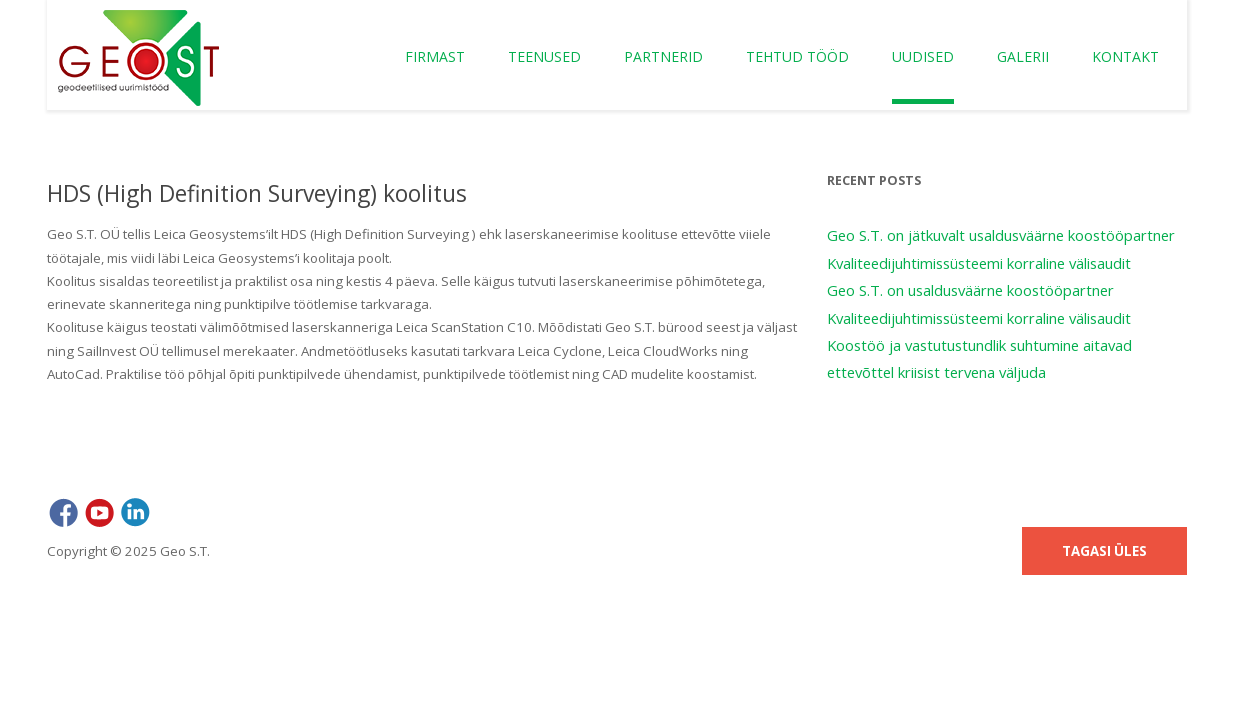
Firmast (435, 56)
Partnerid (663, 56)
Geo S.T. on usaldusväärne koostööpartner (970, 290)
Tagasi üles (1104, 551)
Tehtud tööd (797, 56)
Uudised (923, 56)
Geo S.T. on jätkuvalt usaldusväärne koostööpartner (1001, 235)
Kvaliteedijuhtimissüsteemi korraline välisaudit (979, 263)
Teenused (544, 56)
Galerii (1023, 56)
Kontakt (1125, 56)
